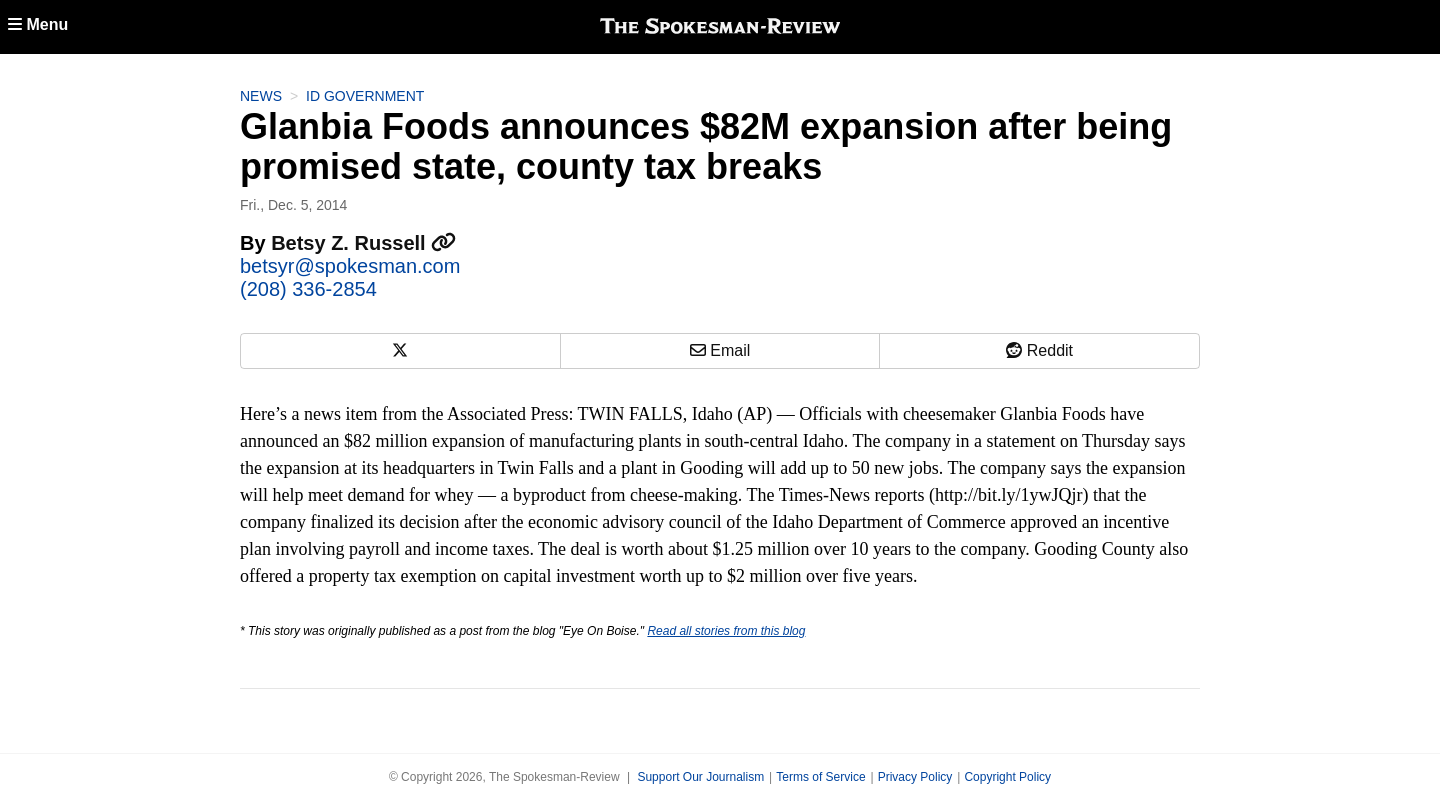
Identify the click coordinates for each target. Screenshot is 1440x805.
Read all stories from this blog (726, 631)
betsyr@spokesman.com (350, 266)
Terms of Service (820, 777)
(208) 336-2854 (308, 289)
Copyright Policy (1007, 777)
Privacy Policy (915, 777)
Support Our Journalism (700, 777)
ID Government (365, 96)
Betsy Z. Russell (363, 243)
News (261, 96)
